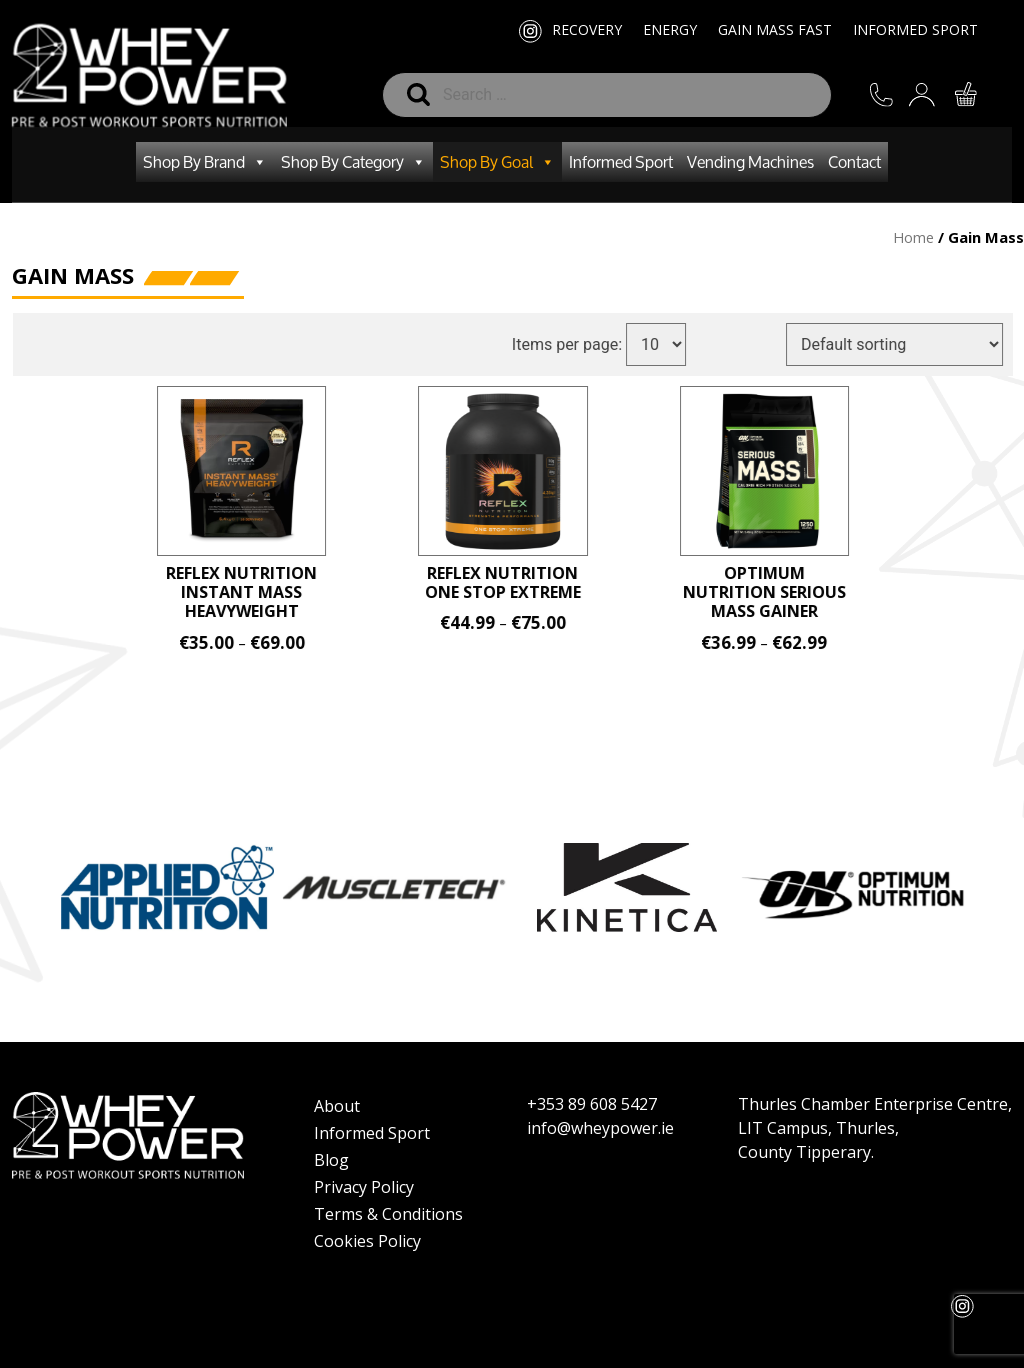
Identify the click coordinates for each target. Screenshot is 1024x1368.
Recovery (587, 29)
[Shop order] (903, 344)
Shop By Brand (205, 162)
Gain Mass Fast (775, 29)
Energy (670, 29)
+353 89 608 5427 (592, 1104)
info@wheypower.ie (600, 1128)
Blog (331, 1160)
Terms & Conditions (388, 1214)
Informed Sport (915, 29)
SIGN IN (924, 98)
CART (967, 94)
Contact (854, 161)
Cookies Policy (367, 1241)
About (337, 1106)
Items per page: (576, 344)
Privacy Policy (364, 1187)
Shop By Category (353, 162)
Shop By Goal (497, 162)
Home (913, 237)
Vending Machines (750, 161)
